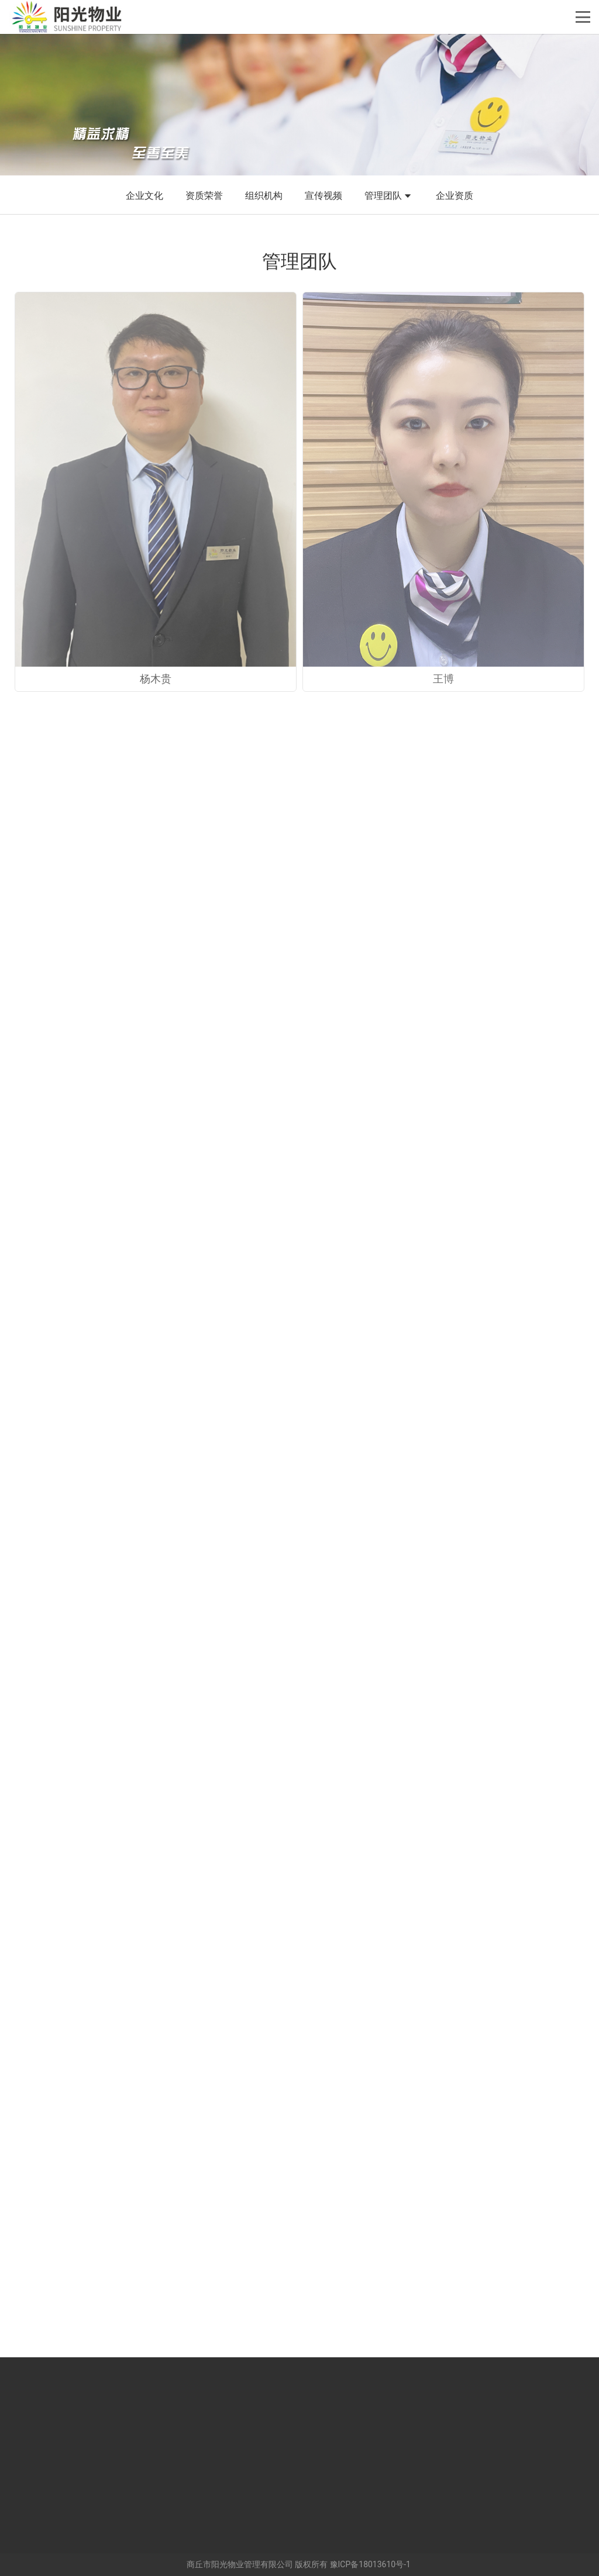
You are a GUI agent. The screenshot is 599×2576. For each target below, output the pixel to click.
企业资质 (454, 195)
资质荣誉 (204, 195)
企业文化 (144, 195)
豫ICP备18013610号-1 (370, 2564)
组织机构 (264, 195)
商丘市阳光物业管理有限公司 (240, 2564)
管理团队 (389, 196)
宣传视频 (323, 195)
